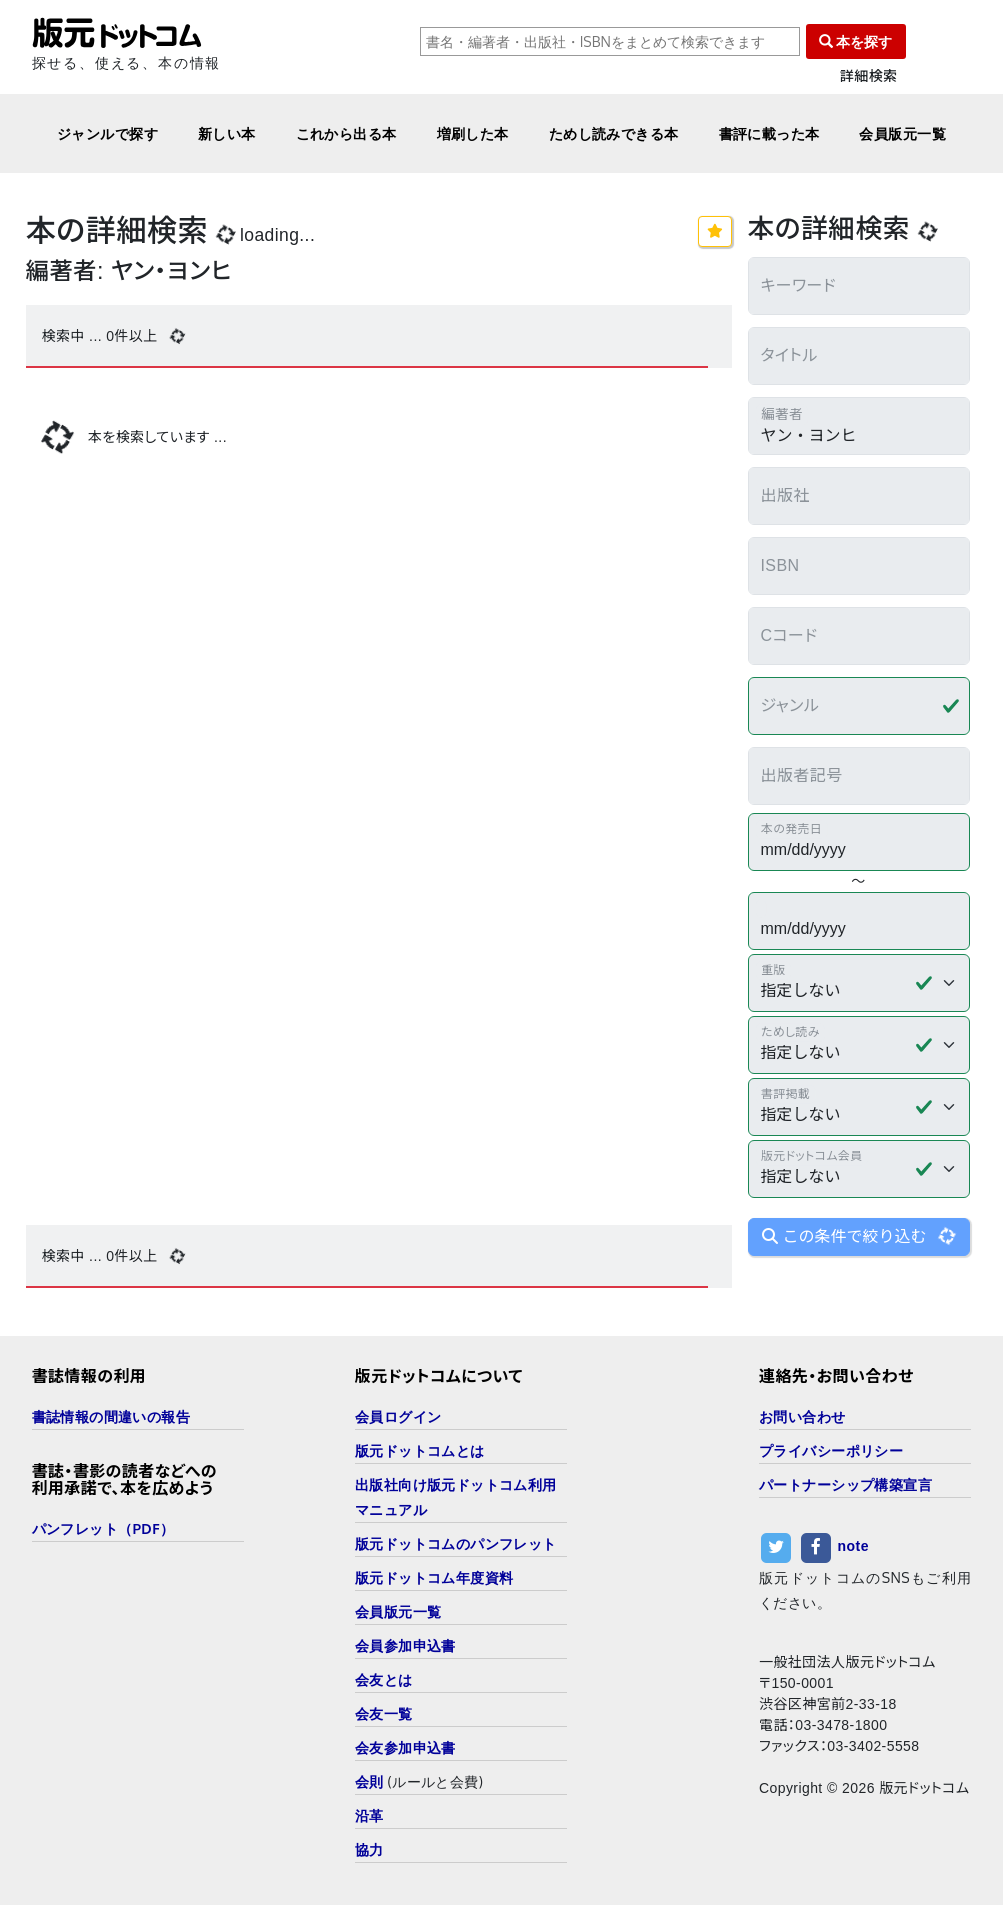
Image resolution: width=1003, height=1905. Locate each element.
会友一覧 (384, 1713)
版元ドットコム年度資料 (434, 1577)
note (853, 1546)
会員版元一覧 (902, 133)
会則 (369, 1781)
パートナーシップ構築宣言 (845, 1484)
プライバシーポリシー (831, 1450)
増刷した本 (473, 133)
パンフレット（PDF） (103, 1528)
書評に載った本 (769, 133)
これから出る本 (346, 133)
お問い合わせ (802, 1416)
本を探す (856, 41)
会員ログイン (398, 1416)
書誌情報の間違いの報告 (111, 1416)
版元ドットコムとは (420, 1450)
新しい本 (227, 133)
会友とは (384, 1679)
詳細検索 (869, 76)
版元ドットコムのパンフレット (456, 1543)
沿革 (369, 1815)
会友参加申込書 (405, 1747)
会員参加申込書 (405, 1645)
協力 (369, 1849)
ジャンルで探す (107, 133)
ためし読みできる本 (614, 133)
